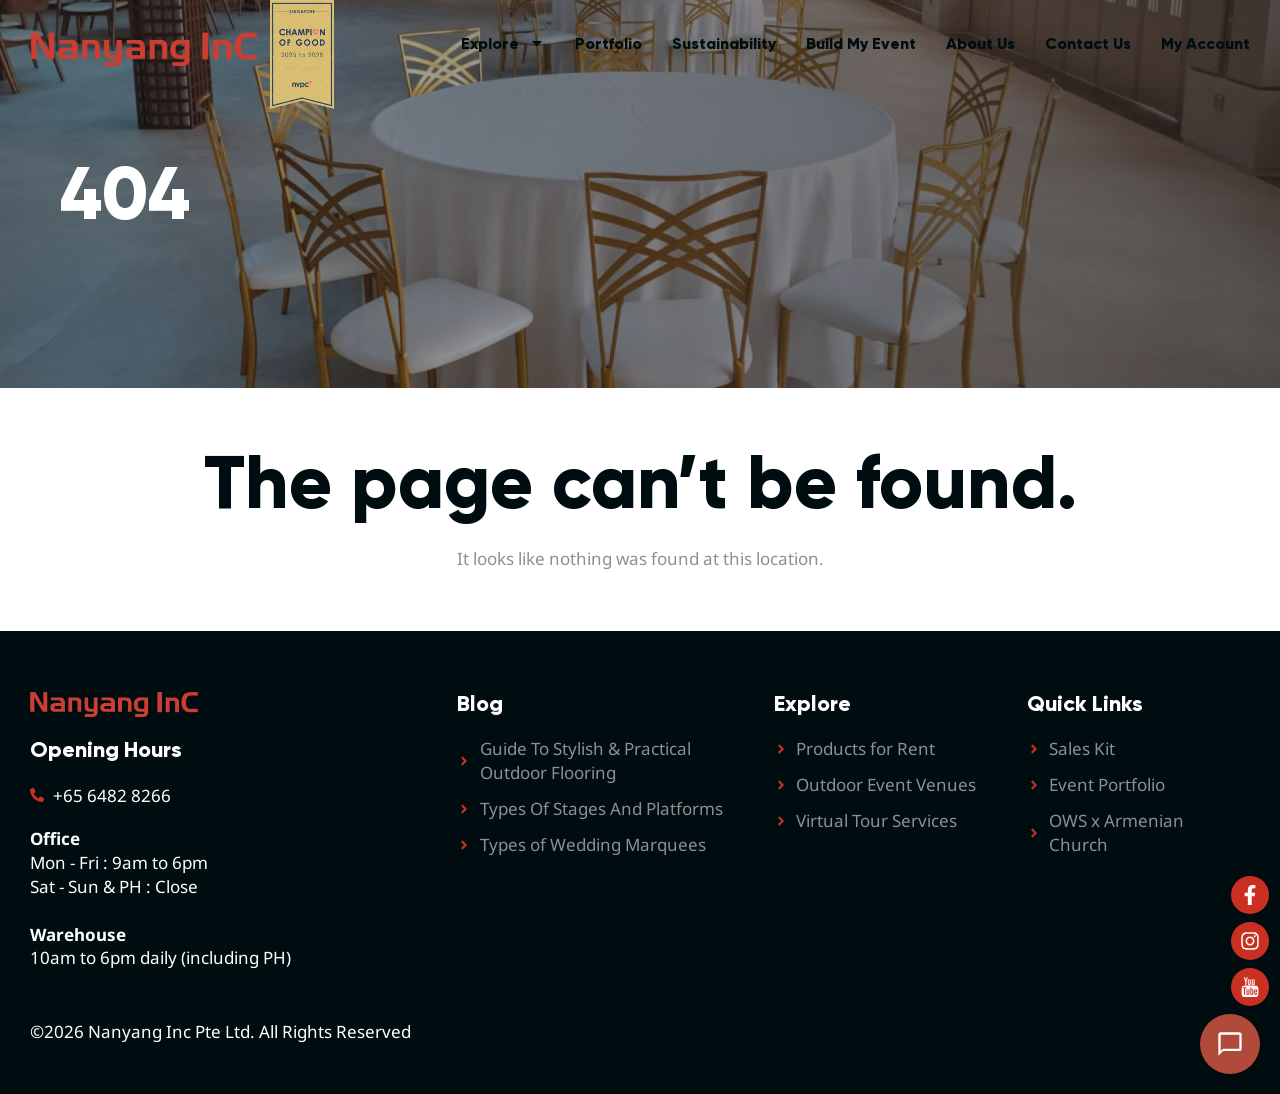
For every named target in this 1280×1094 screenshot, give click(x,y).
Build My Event (861, 43)
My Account (1205, 43)
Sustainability (724, 43)
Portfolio (608, 43)
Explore (503, 44)
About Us (980, 43)
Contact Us (1088, 43)
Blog (480, 703)
